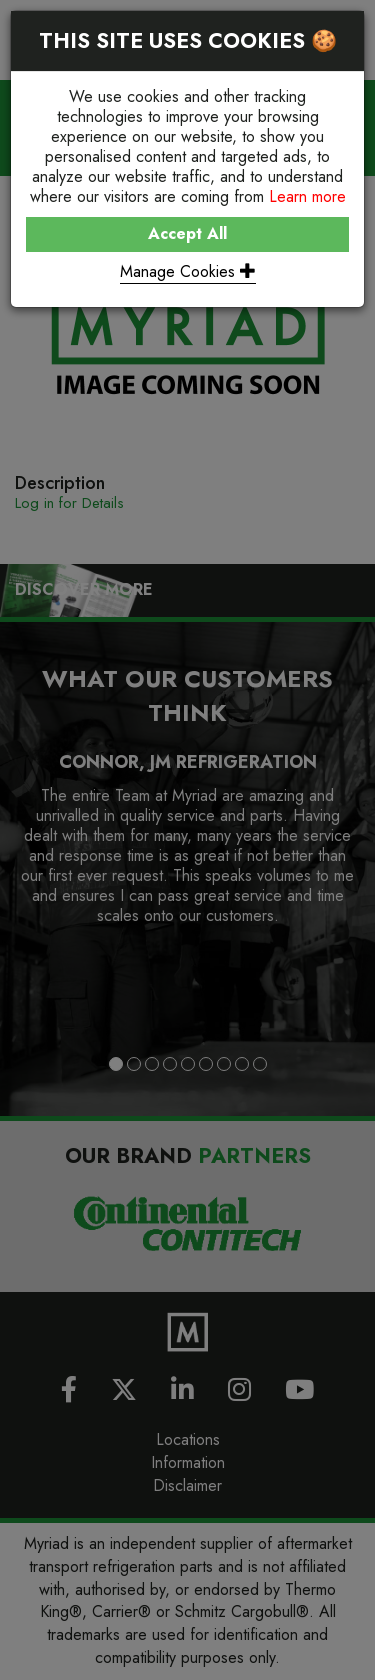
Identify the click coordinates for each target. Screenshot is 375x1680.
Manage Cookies (188, 271)
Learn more (307, 196)
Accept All (187, 233)
